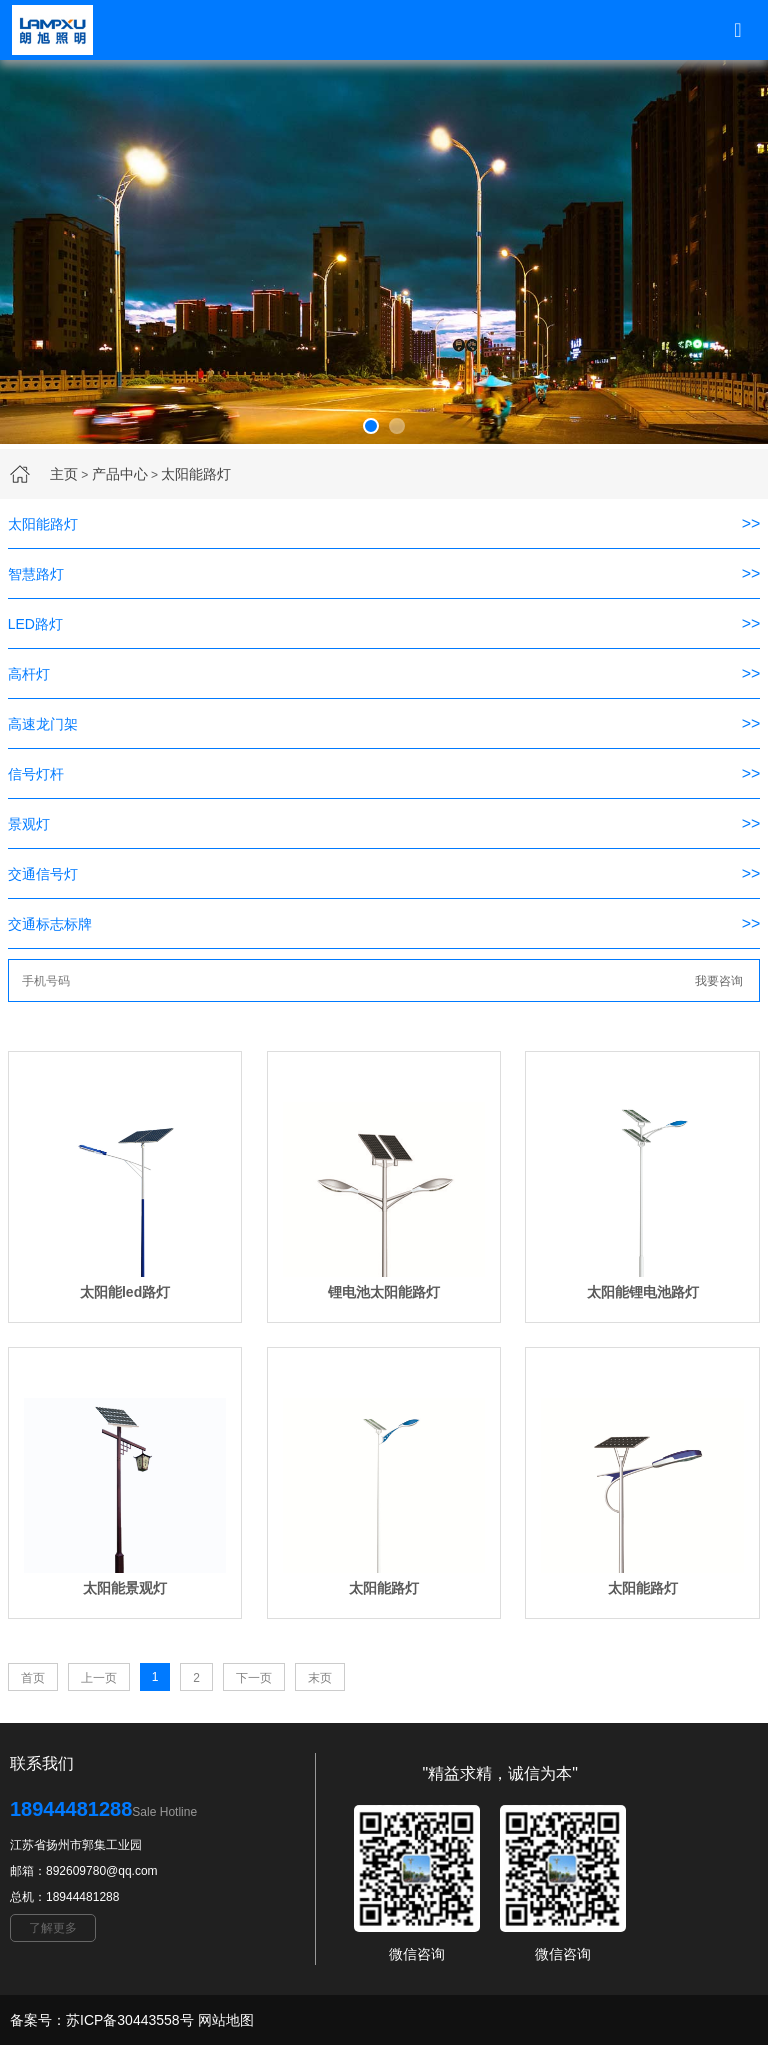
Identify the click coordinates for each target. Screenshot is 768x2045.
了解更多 (53, 1928)
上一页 (99, 1678)
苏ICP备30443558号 (130, 2020)
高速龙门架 (43, 724)
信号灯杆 (36, 774)
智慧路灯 (36, 574)
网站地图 (226, 2020)
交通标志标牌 (50, 924)
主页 (64, 474)
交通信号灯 (43, 874)
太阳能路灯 (196, 474)
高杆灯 (29, 674)
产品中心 (120, 474)
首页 (33, 1678)
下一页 (254, 1678)
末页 (320, 1678)
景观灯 (29, 824)
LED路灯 (35, 624)
